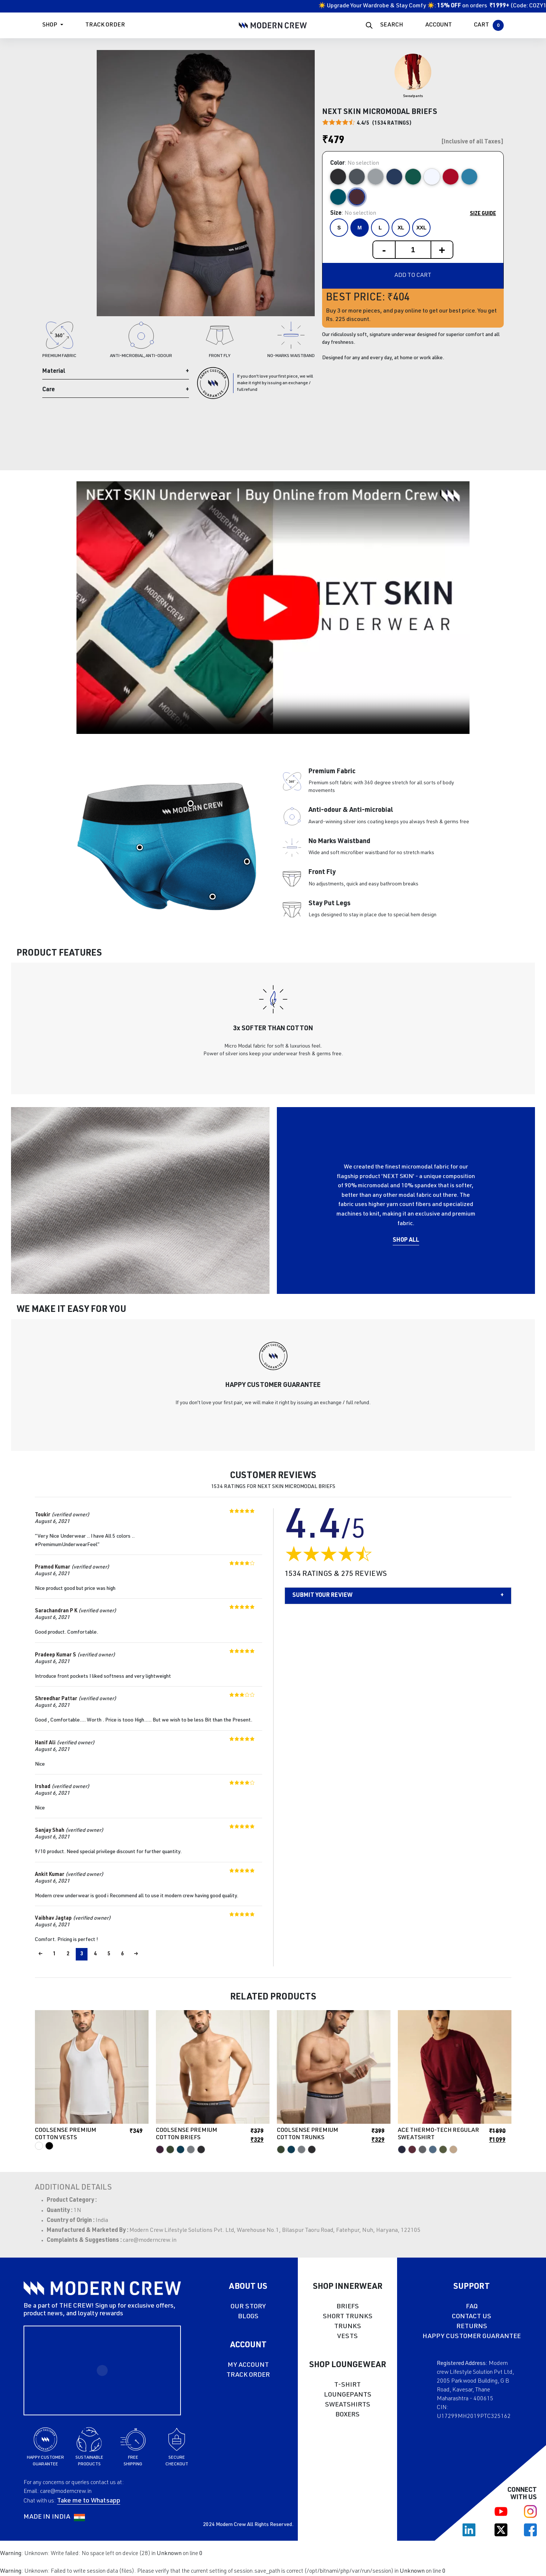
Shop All (406, 1241)
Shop (49, 25)
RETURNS (471, 2326)
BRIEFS (347, 2307)
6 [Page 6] (122, 1954)
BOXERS (347, 2415)
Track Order (105, 25)
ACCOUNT (438, 25)
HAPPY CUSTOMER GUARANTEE (471, 2336)
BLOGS (248, 2316)
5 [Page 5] (108, 1954)
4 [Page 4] (95, 1954)
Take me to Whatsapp (88, 2501)
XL (400, 228)
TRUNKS (347, 2326)
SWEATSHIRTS (347, 2405)
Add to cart (413, 276)
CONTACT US (471, 2316)
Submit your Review (322, 1596)
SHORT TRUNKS (347, 2316)
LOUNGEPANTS (347, 2395)
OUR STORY (248, 2307)
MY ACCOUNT (248, 2365)
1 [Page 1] (54, 1954)
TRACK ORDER (248, 2375)
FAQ (472, 2307)
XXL (421, 228)
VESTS (347, 2336)
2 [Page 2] (68, 1954)
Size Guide (483, 214)
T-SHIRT (347, 2385)
